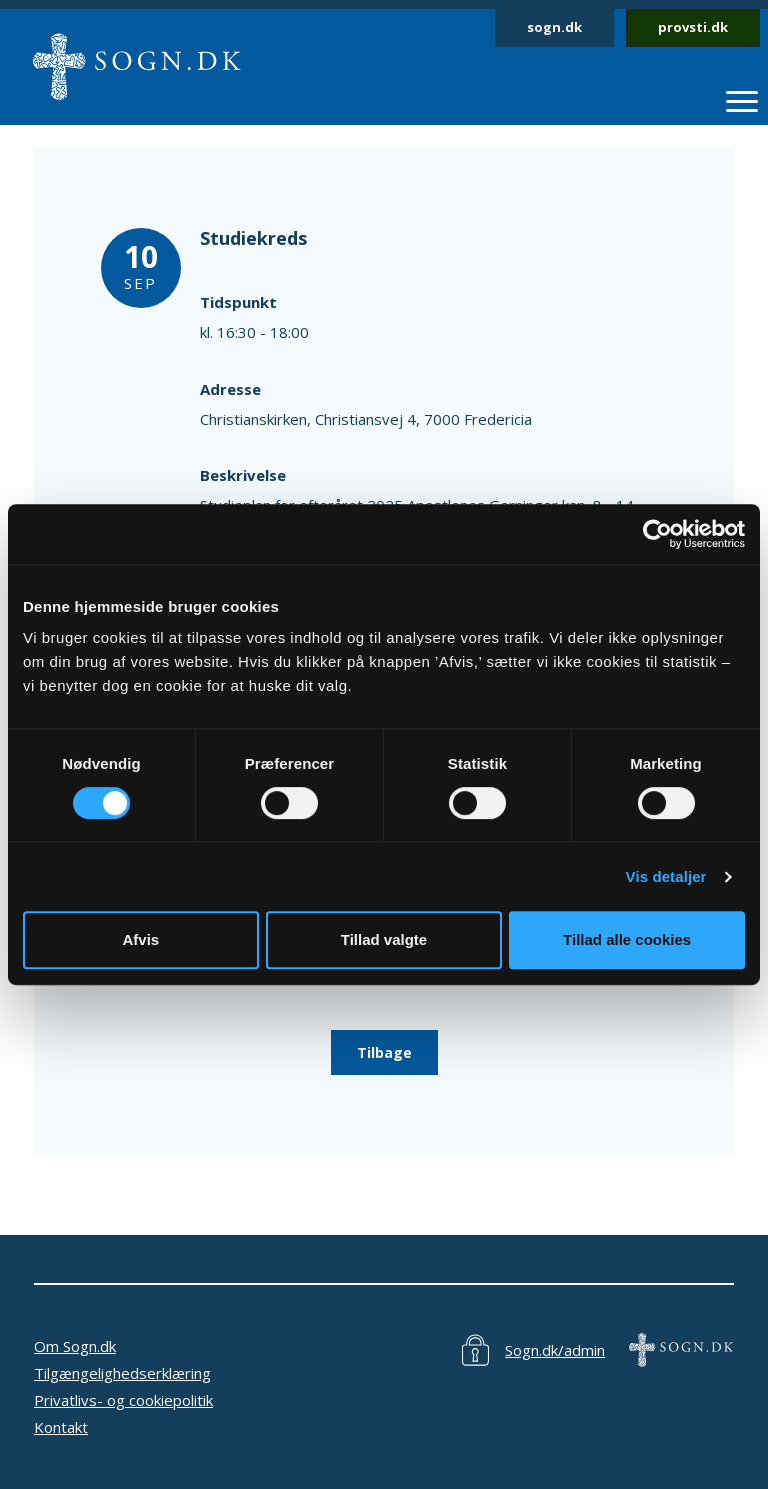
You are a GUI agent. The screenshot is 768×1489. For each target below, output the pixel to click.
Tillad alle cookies (627, 939)
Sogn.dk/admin (555, 1350)
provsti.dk (693, 27)
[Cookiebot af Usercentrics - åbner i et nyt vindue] (657, 534)
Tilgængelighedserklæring (122, 1373)
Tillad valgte (384, 939)
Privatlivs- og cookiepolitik (123, 1400)
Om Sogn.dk (75, 1346)
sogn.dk (554, 27)
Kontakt (61, 1427)
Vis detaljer (666, 876)
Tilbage (384, 1052)
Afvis (140, 939)
